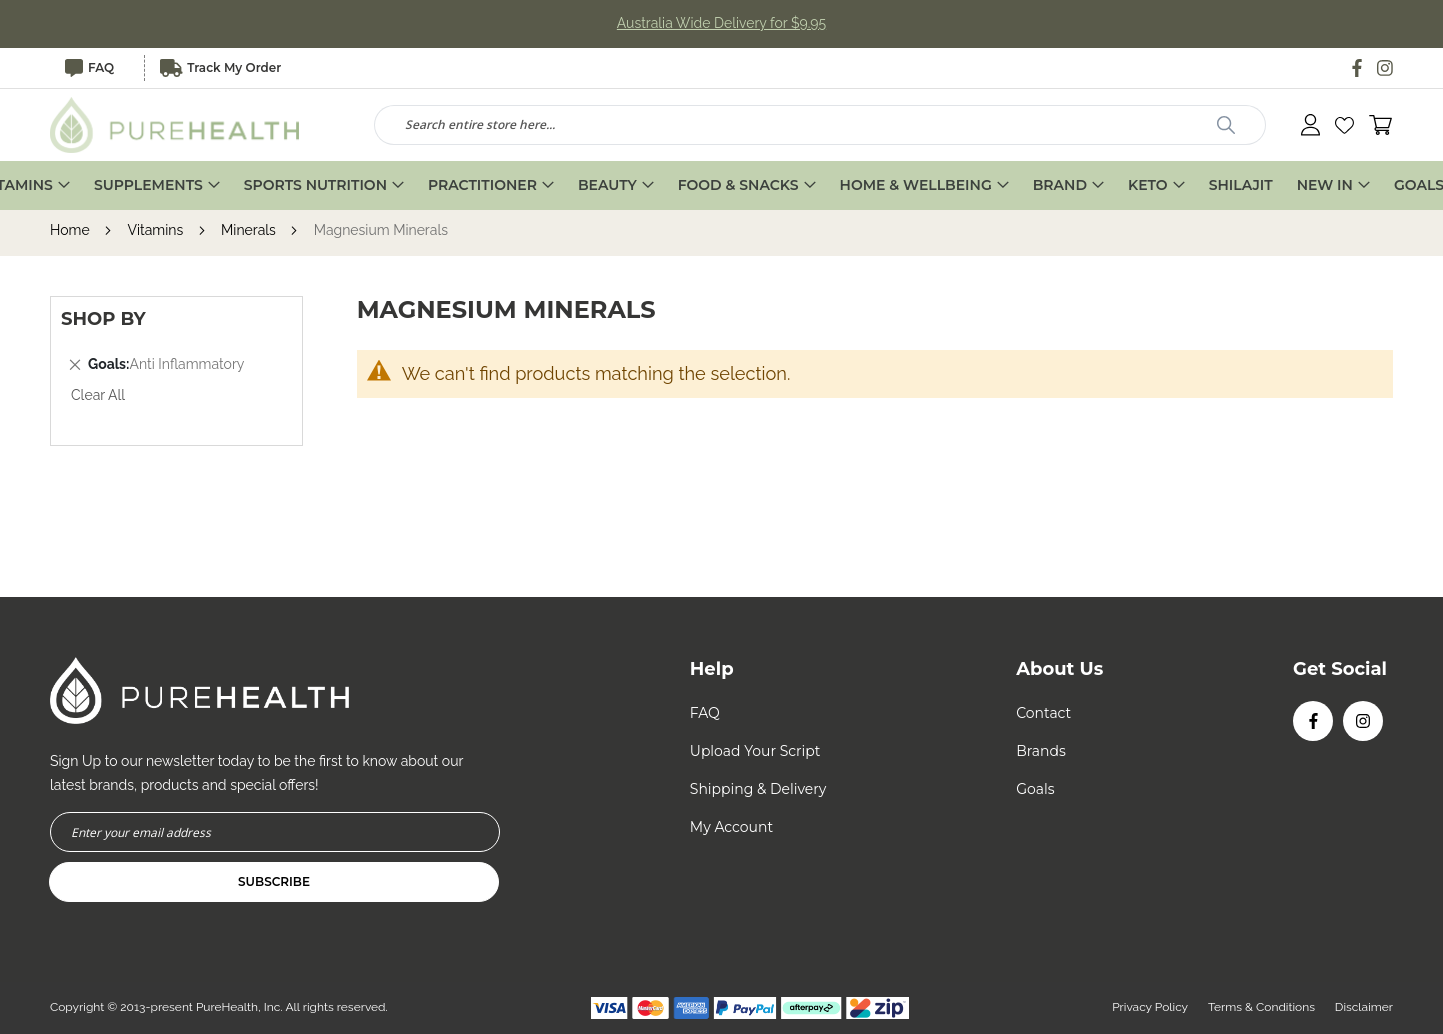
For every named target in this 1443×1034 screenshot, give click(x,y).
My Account (731, 827)
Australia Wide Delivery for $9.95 (722, 24)
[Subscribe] (274, 882)
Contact (1043, 713)
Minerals (250, 231)
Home (71, 231)
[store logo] (175, 125)
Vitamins (156, 231)
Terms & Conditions (1261, 1007)
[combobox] (820, 125)
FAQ (89, 68)
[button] (1344, 125)
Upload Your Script (755, 751)
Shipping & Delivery (758, 789)
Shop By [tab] (103, 320)
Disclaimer (1364, 1007)
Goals (1035, 789)
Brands (1041, 751)
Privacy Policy (1149, 1007)
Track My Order (221, 68)
